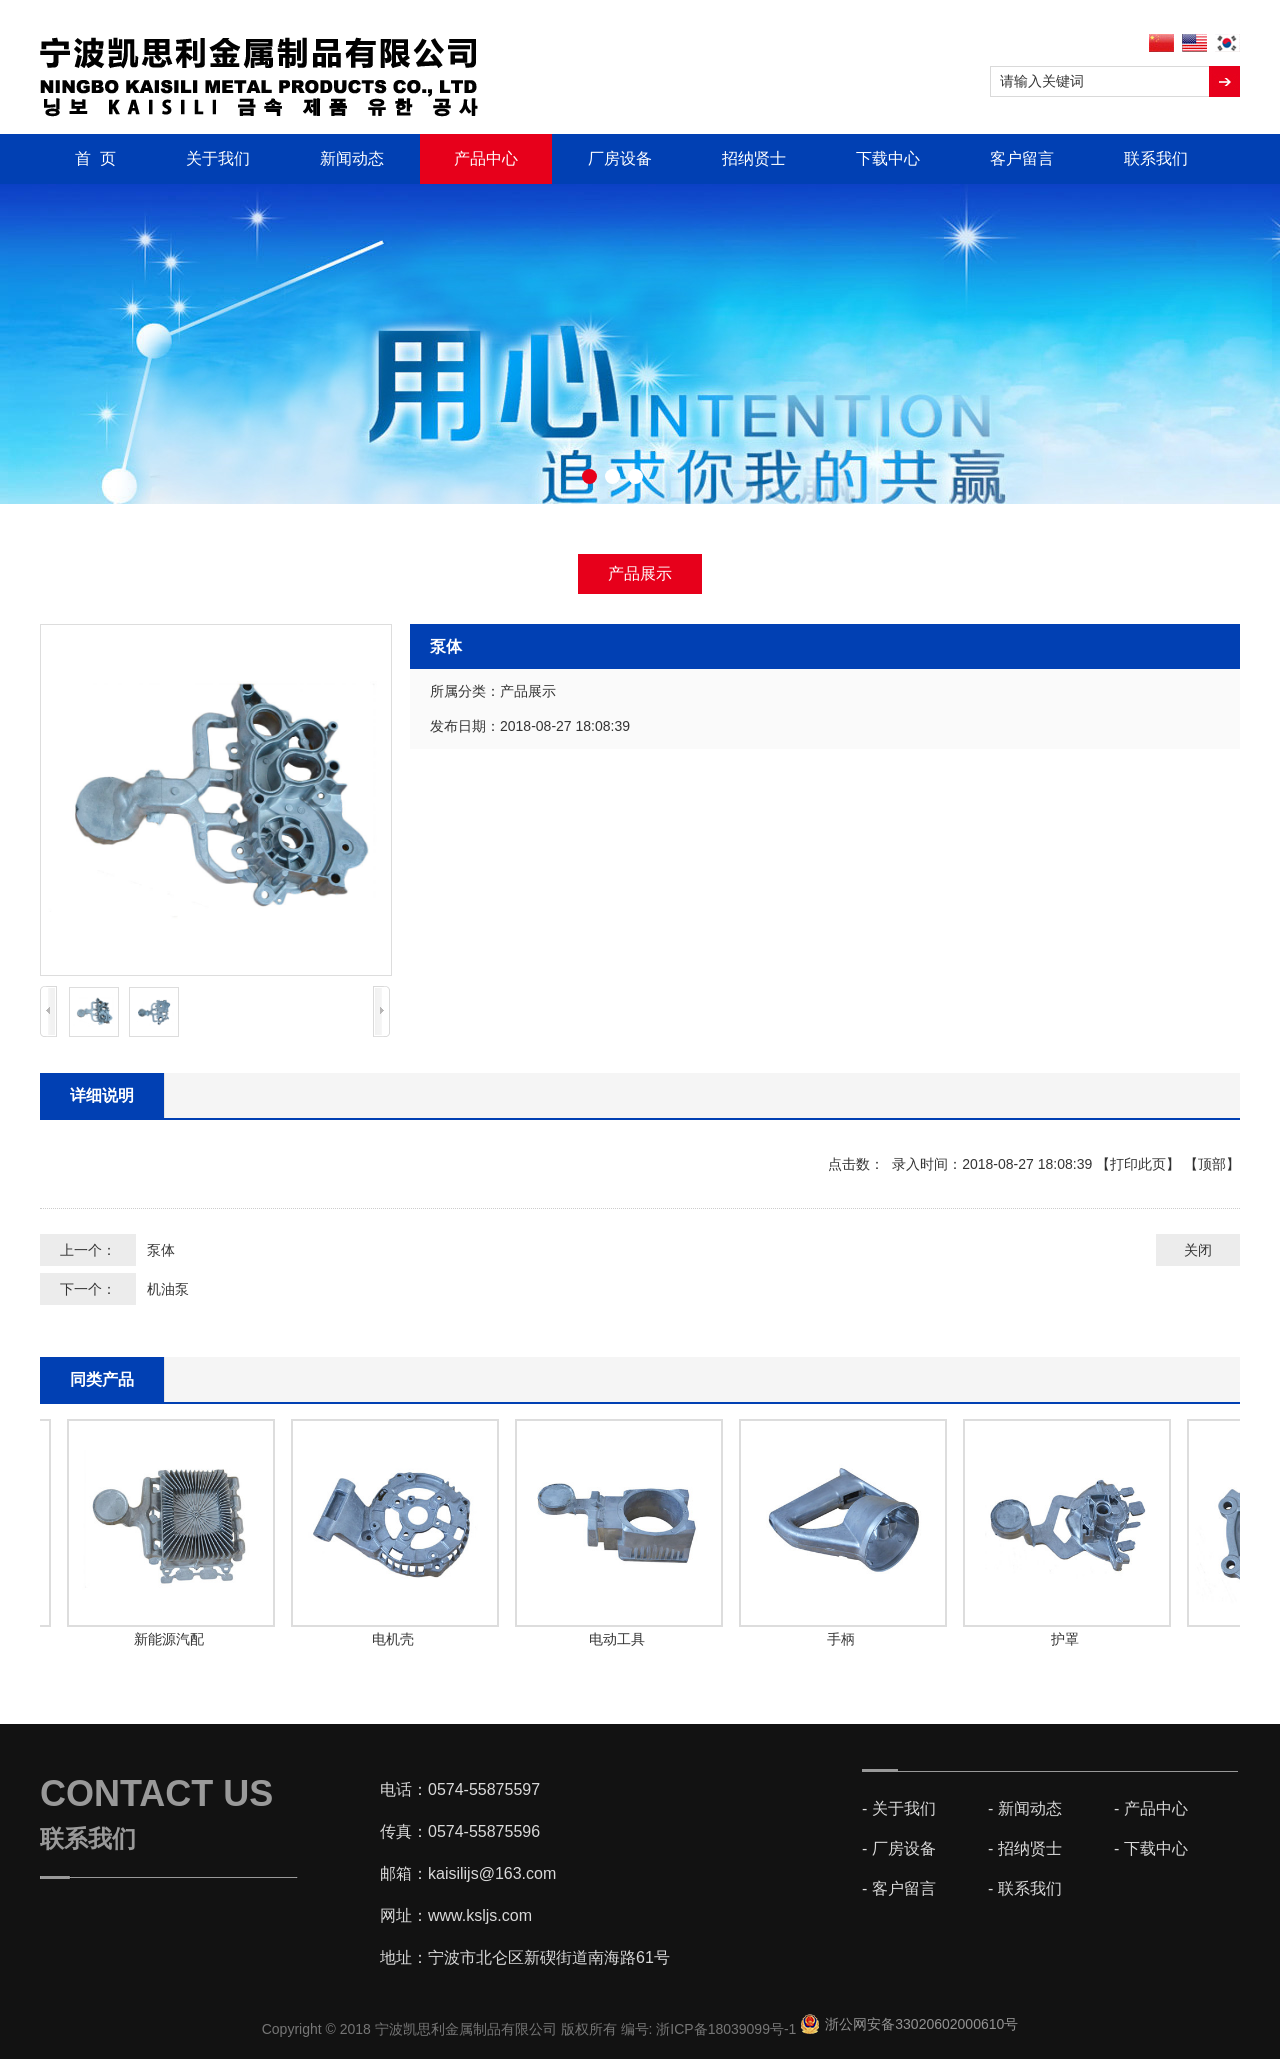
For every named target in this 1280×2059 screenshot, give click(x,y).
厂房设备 (620, 158)
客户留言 (1022, 158)
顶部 (1212, 1164)
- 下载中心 (1151, 1848)
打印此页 (1138, 1164)
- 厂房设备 (899, 1848)
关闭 (1198, 1250)
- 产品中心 (1151, 1808)
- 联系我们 (1025, 1888)
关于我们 (218, 158)
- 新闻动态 (1025, 1808)
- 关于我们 (899, 1808)
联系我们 (1156, 158)
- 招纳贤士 (1025, 1848)
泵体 (161, 1250)
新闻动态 (352, 158)
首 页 (95, 158)
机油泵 (168, 1289)
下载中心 (888, 158)
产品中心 (486, 158)
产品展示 (640, 573)
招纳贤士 (754, 158)
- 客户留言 (899, 1888)
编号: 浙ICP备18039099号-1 (711, 2029)
